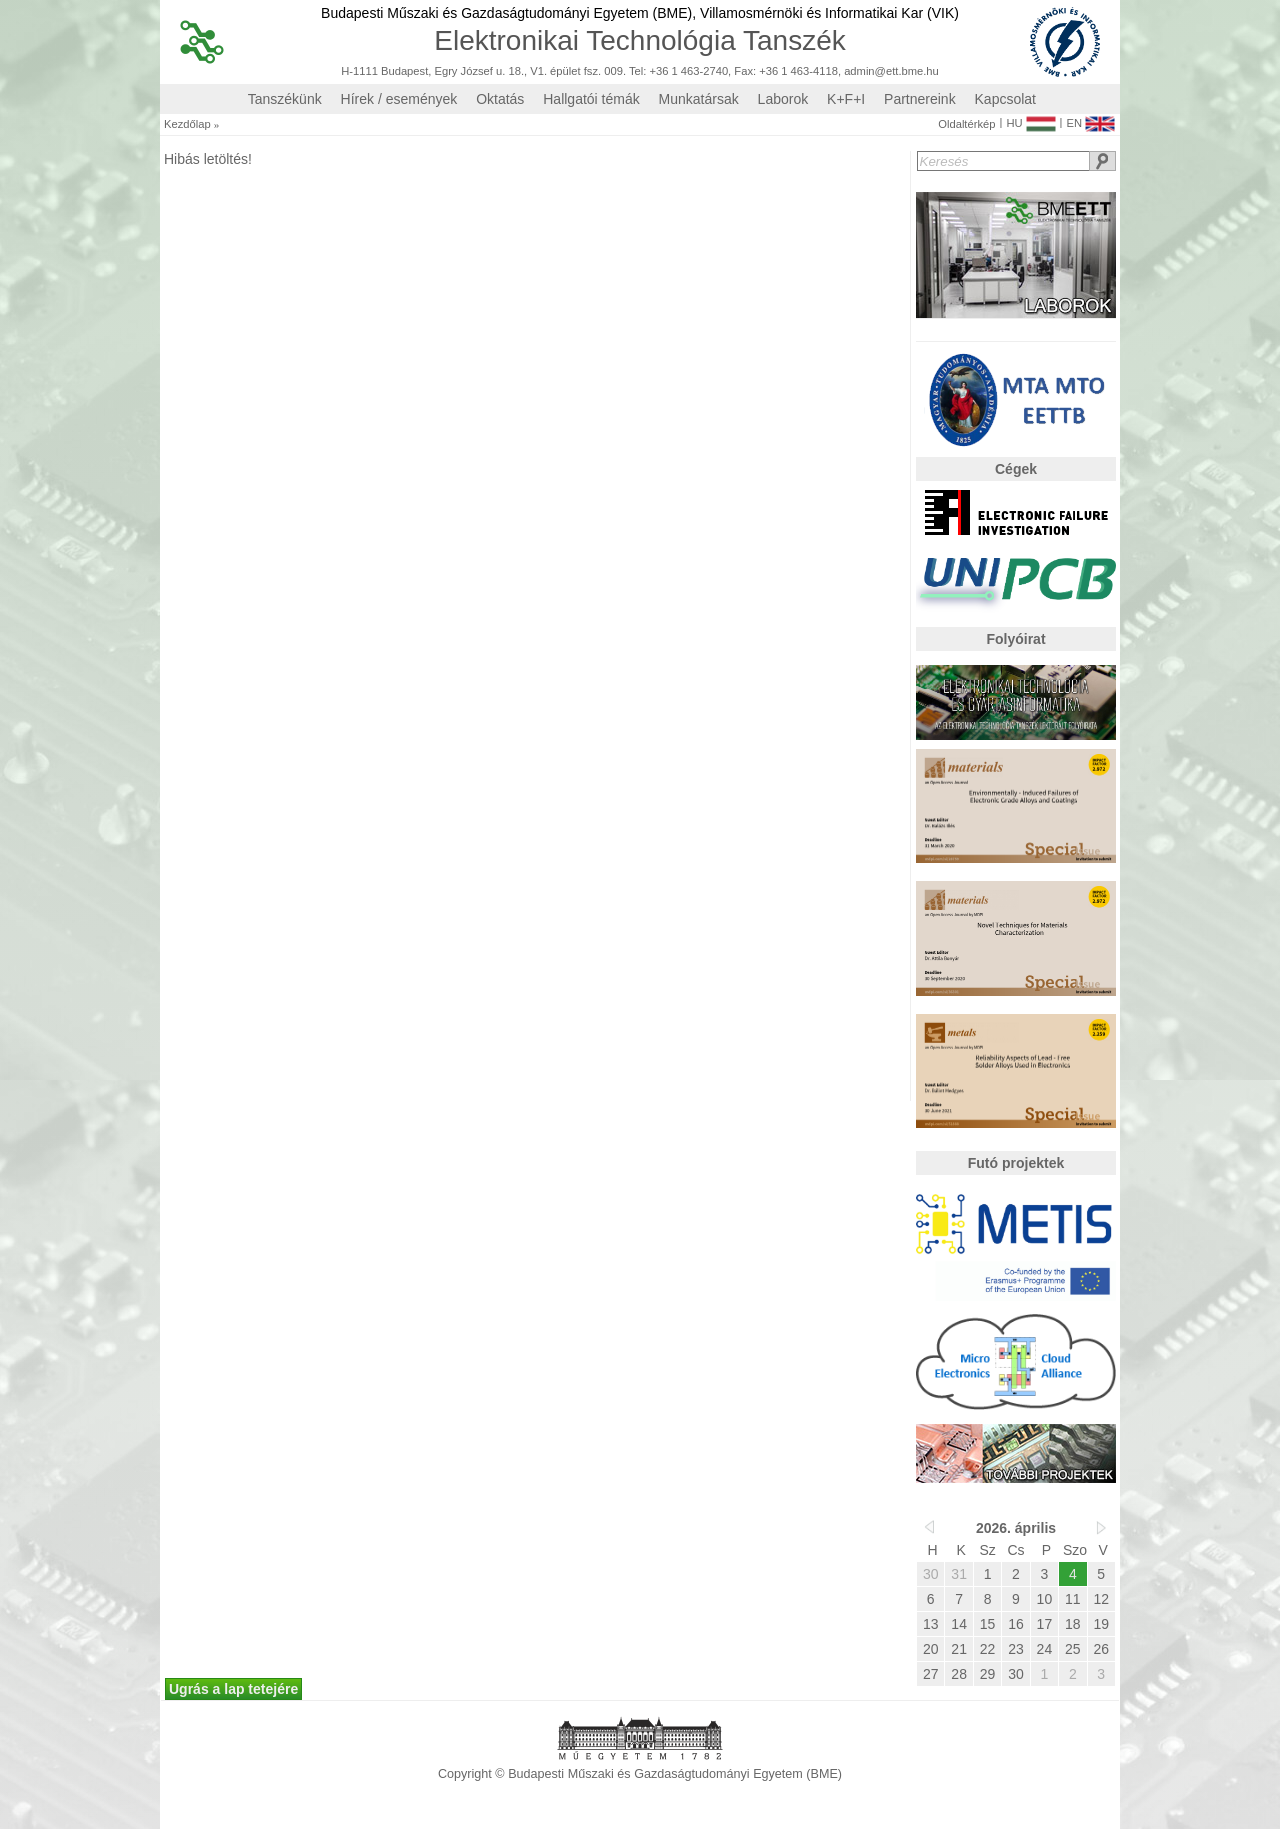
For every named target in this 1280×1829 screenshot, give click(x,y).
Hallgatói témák (591, 99)
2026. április (1016, 1528)
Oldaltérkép (966, 124)
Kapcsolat (1005, 99)
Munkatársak (699, 99)
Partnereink (920, 99)
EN (1090, 119)
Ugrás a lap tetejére (233, 1689)
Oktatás (500, 99)
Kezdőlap (187, 124)
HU (1030, 119)
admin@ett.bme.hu (891, 71)
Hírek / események (399, 99)
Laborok (783, 99)
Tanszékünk (285, 99)
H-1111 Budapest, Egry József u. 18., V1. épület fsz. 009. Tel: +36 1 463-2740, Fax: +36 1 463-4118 (589, 71)
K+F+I (846, 99)
